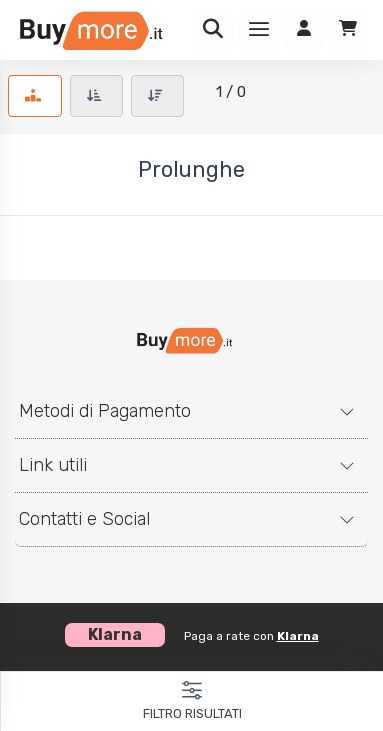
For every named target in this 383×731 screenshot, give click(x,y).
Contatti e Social (84, 519)
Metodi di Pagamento (105, 411)
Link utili (53, 465)
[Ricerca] (213, 30)
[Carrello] (348, 30)
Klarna (298, 636)
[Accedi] (304, 30)
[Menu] (259, 30)
